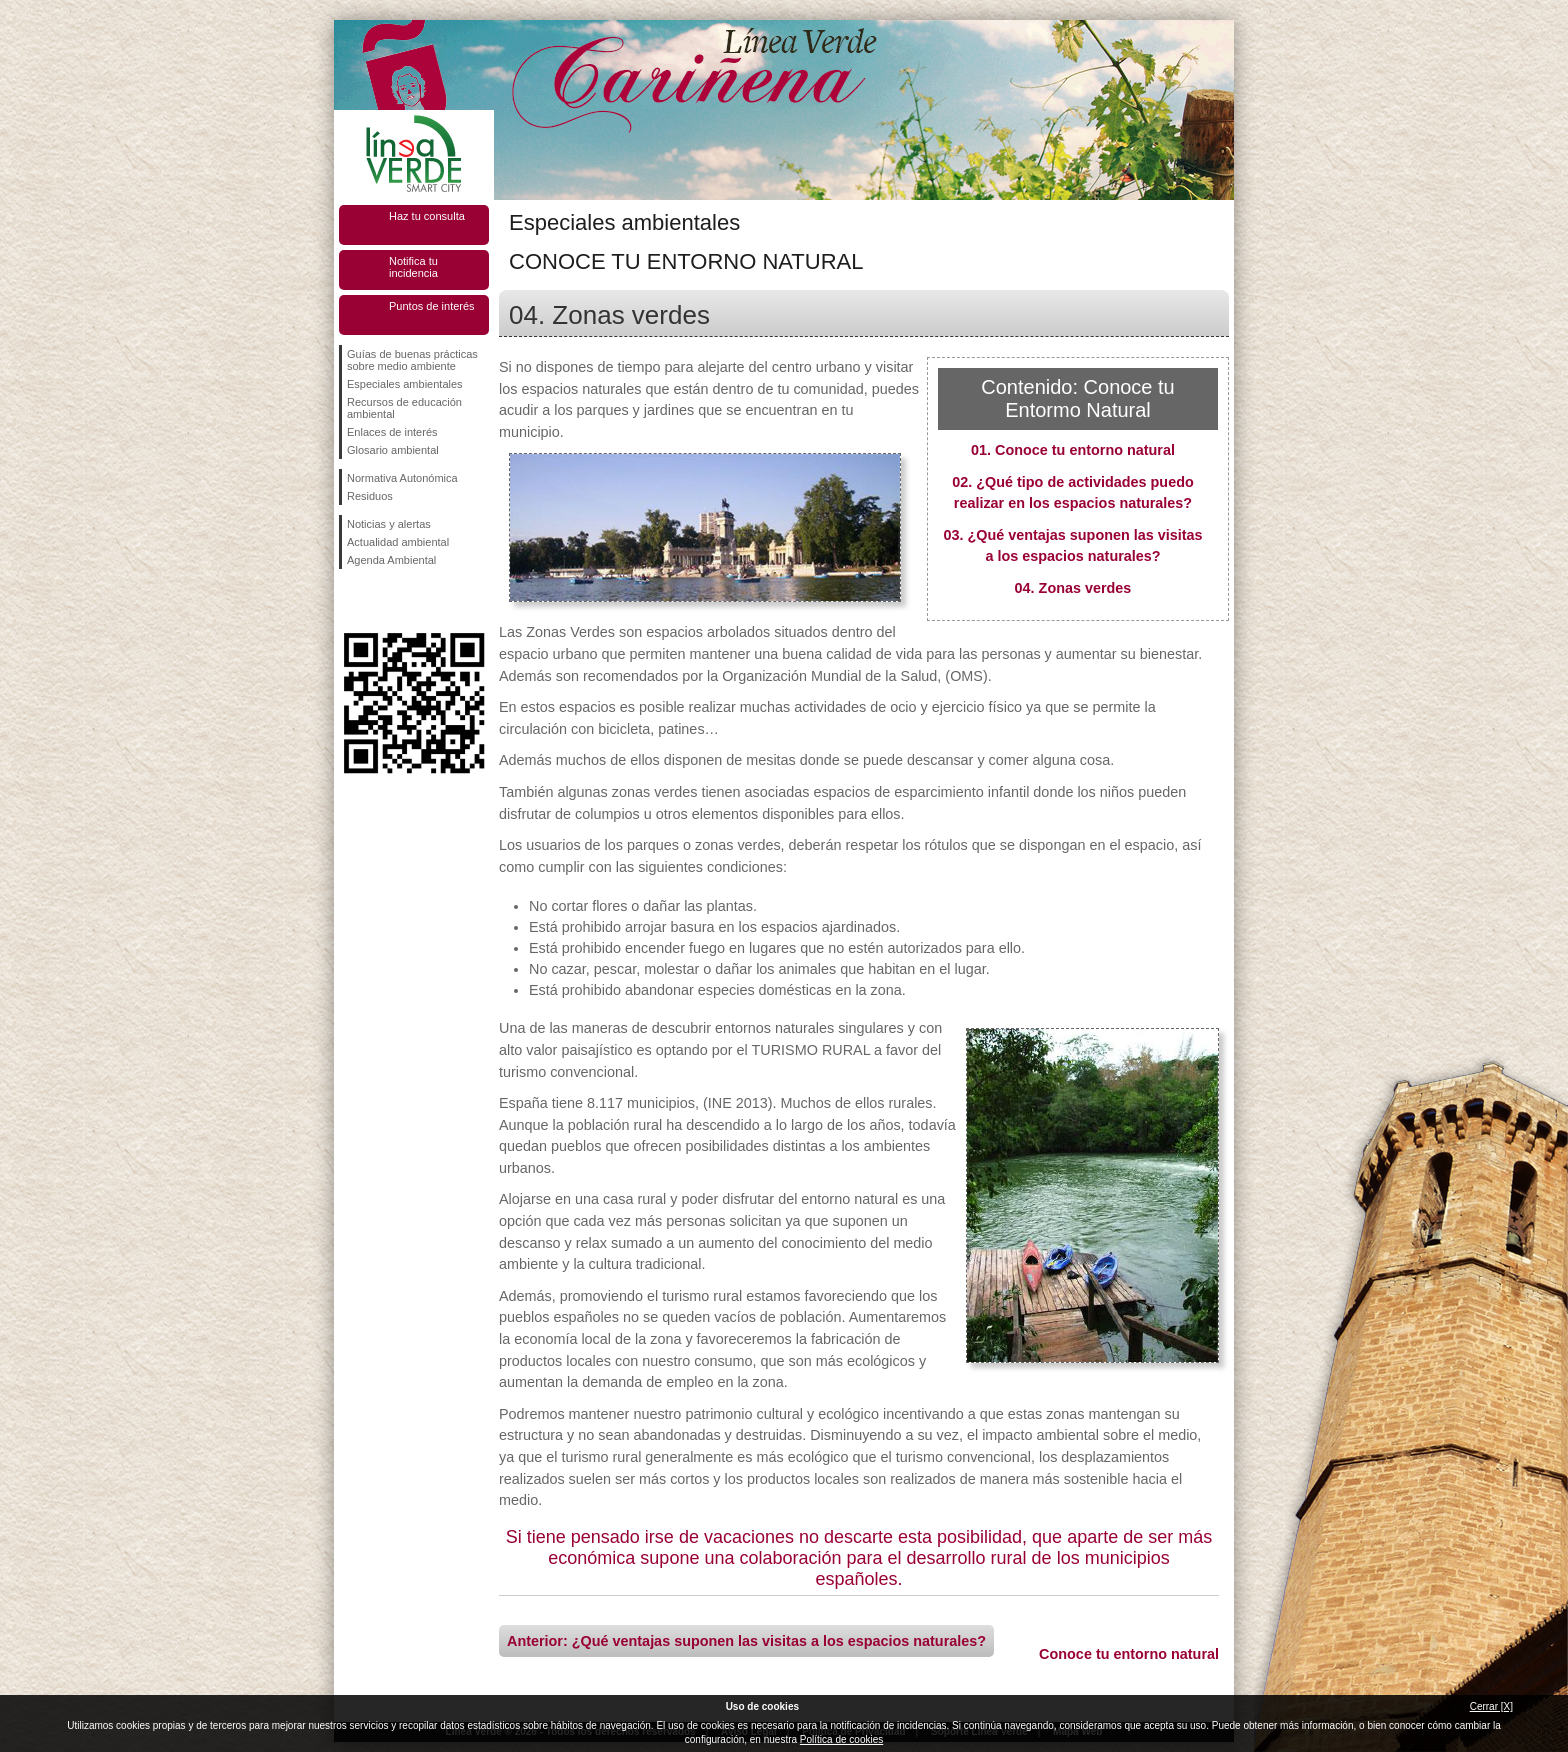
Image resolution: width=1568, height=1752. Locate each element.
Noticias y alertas (389, 524)
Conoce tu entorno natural (1129, 1654)
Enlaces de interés (392, 432)
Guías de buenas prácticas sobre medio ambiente (412, 360)
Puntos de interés (432, 306)
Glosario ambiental (393, 450)
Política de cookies (841, 1739)
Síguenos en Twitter (384, 601)
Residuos (370, 496)
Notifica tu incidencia (413, 267)
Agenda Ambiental (391, 560)
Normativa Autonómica (402, 478)
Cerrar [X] (1491, 1706)
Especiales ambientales (405, 384)
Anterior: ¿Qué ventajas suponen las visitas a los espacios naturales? (746, 1641)
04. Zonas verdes (1073, 588)
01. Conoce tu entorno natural (1073, 450)
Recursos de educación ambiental (404, 408)
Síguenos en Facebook (351, 601)
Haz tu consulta (427, 216)
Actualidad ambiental (398, 542)
